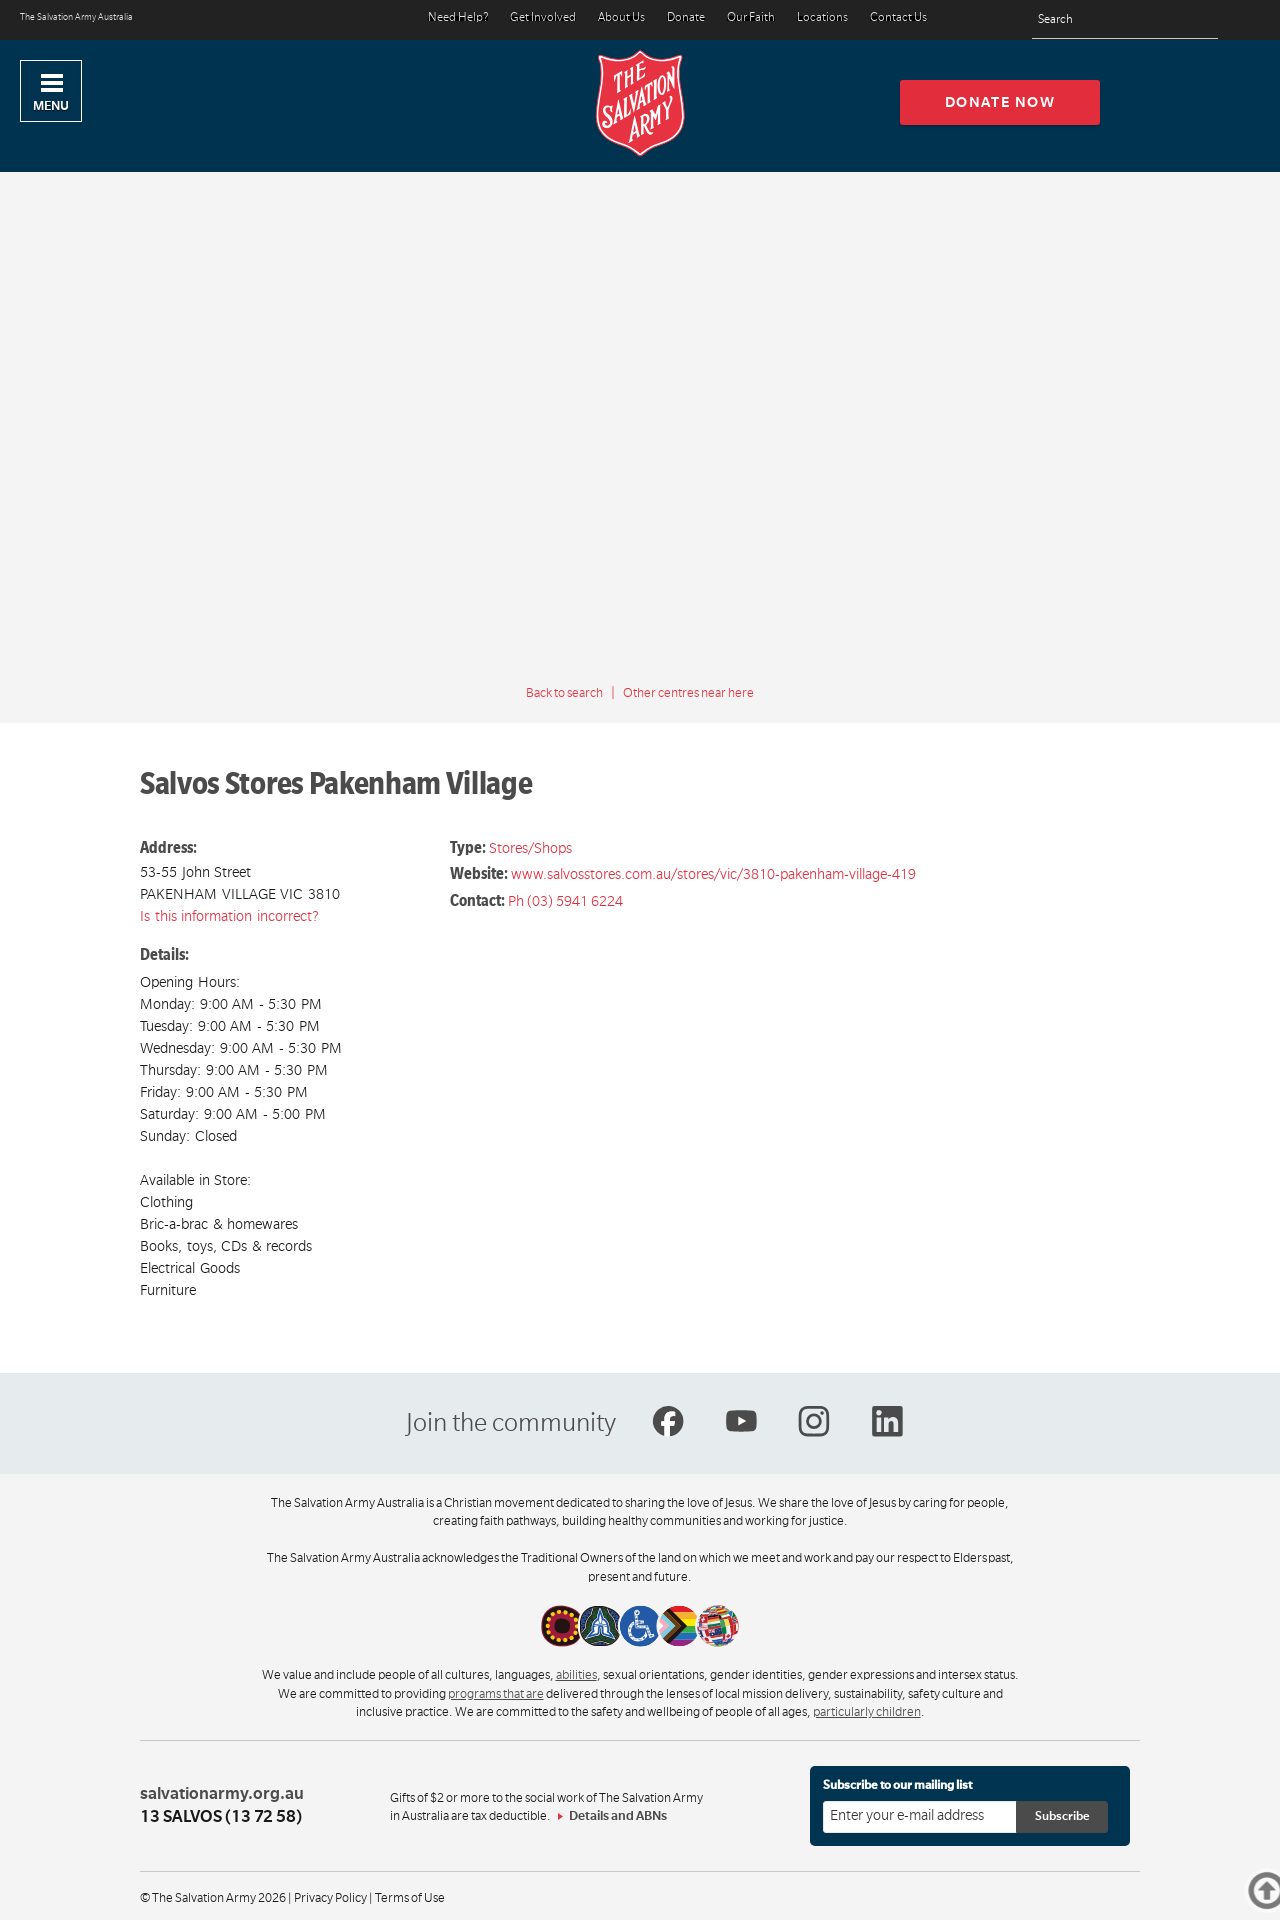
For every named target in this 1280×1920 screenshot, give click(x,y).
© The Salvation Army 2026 (213, 1898)
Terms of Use (410, 1898)
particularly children (867, 1712)
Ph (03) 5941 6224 (565, 901)
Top (1276, 1890)
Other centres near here (688, 693)
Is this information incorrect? (229, 916)
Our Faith (751, 18)
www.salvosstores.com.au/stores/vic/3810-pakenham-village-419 (713, 874)
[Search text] (1125, 20)
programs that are (496, 1694)
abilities (576, 1675)
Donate (686, 18)
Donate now (1000, 102)
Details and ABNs (618, 1816)
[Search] (1197, 20)
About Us (621, 18)
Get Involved (543, 18)
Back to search (564, 693)
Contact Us (898, 18)
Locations (822, 18)
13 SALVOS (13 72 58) (221, 1817)
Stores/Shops (530, 848)
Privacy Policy (330, 1898)
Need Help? (458, 18)
